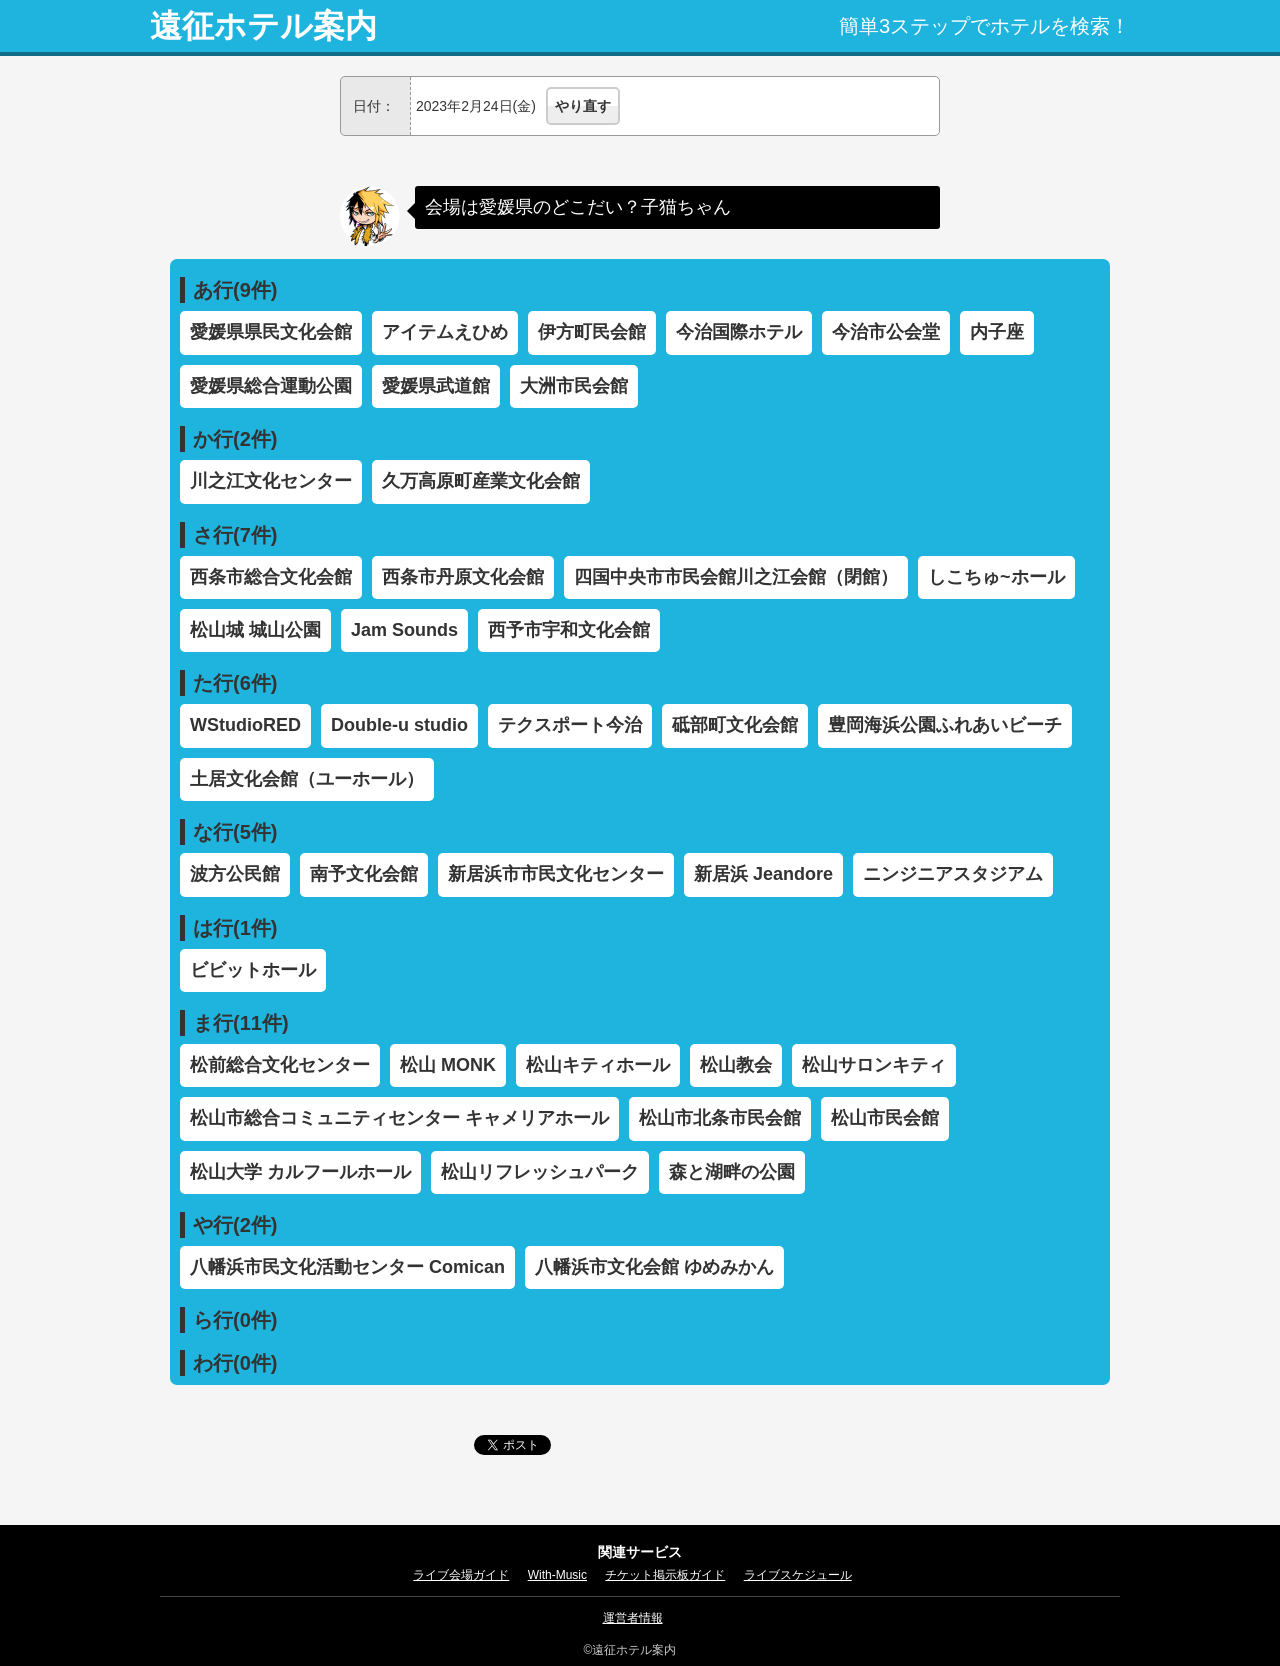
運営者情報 (633, 1618)
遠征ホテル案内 (263, 26)
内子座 (997, 332)
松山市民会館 (885, 1118)
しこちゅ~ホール (996, 577)
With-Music (557, 1575)
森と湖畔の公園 (732, 1172)
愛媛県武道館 (436, 386)
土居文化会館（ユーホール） (307, 779)
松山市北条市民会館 (720, 1118)
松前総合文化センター (280, 1065)
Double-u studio (399, 725)
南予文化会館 (364, 874)
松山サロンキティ (874, 1065)
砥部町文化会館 (735, 725)
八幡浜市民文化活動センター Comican (347, 1267)
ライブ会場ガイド (461, 1575)
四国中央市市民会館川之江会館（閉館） (736, 577)
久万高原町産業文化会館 (481, 481)
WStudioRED (245, 725)
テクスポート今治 (570, 725)
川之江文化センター (271, 481)
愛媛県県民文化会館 (271, 332)
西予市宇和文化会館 (569, 630)
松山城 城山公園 (255, 630)
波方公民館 (235, 874)
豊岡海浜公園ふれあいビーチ (945, 725)
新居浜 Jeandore (763, 874)
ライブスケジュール (798, 1575)
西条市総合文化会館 (271, 577)
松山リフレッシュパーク (540, 1172)
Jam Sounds (404, 630)
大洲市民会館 (574, 386)
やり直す (583, 106)
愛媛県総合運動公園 (271, 386)
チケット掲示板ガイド (665, 1575)
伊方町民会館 (592, 332)
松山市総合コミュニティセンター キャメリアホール (399, 1118)
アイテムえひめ (445, 332)
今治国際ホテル (739, 332)
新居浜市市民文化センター (556, 874)
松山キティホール (598, 1065)
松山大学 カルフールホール (300, 1172)
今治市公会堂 (886, 332)
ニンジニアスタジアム (953, 874)
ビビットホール (253, 970)
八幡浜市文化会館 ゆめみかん (654, 1267)
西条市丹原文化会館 (463, 577)
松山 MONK (448, 1065)
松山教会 (736, 1065)
